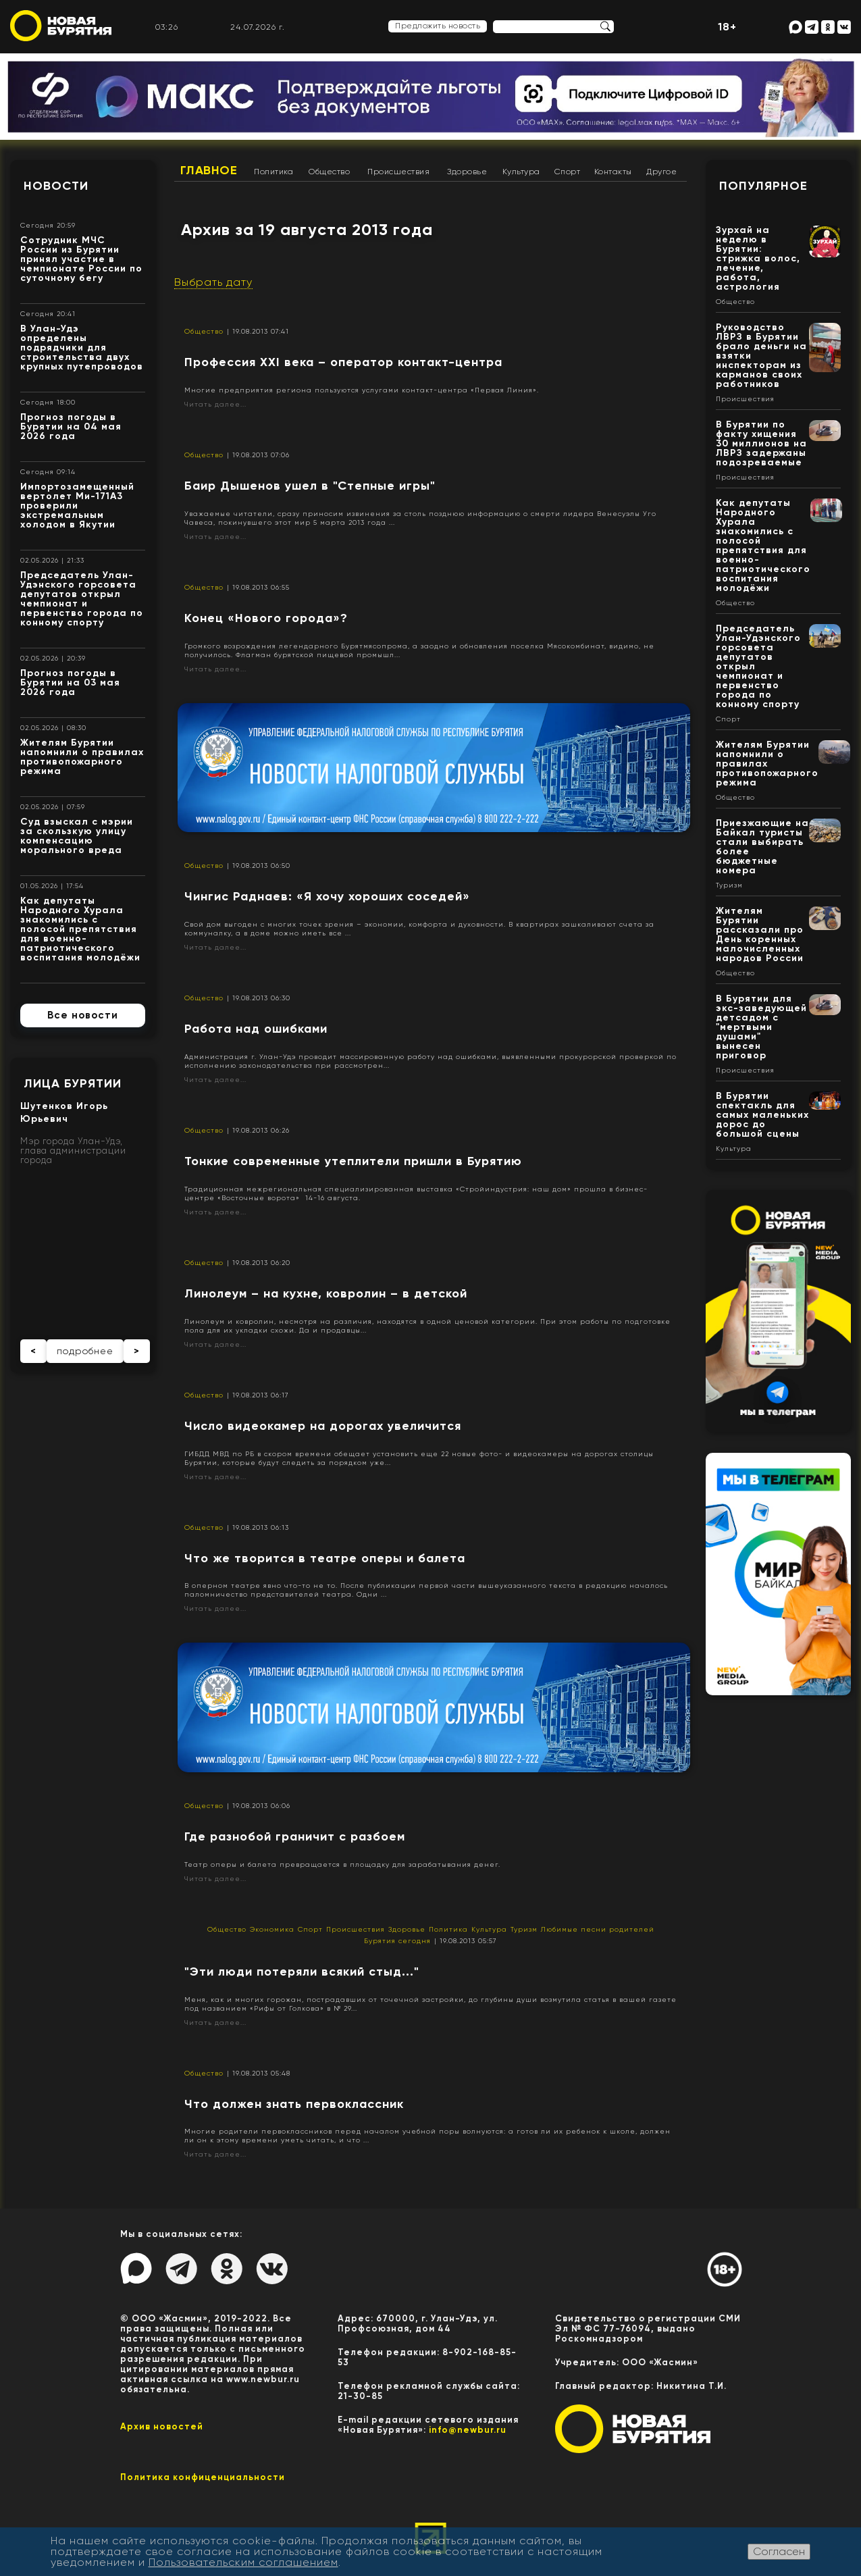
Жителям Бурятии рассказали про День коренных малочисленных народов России (760, 934)
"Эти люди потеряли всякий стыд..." (301, 1971)
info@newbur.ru (467, 2430)
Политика (273, 171)
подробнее (85, 1350)
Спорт (567, 171)
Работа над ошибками (256, 1028)
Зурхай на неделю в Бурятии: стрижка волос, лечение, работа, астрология (758, 258)
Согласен (779, 2551)
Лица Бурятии (73, 1083)
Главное (209, 170)
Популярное (763, 185)
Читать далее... (215, 404)
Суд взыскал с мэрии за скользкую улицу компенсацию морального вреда (76, 836)
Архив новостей (161, 2426)
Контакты (613, 171)
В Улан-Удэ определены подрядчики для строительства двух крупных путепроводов (81, 347)
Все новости (82, 1015)
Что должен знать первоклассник (294, 2103)
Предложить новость (437, 25)
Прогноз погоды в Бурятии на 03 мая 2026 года (70, 682)
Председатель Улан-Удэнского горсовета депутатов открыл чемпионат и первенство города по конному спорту (81, 598)
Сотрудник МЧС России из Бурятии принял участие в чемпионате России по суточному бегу (81, 259)
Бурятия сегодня (397, 1940)
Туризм (524, 1929)
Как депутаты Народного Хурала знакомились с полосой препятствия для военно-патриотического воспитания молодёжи (80, 929)
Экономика (272, 1929)
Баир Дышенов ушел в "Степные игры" (310, 485)
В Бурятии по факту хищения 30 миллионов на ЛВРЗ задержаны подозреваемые (761, 443)
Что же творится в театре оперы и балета (324, 1558)
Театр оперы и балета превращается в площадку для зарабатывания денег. (342, 1864)
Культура (521, 171)
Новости (56, 185)
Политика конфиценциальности (202, 2477)
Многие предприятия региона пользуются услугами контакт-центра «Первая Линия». (361, 390)
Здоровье (467, 171)
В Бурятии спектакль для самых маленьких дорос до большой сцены (762, 1114)
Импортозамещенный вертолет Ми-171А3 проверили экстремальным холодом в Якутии (77, 505)
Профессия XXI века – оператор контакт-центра (343, 362)
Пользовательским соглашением (243, 2562)
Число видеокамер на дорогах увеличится (322, 1425)
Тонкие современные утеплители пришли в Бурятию (353, 1161)
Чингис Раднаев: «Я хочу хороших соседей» (327, 896)
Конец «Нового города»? (266, 618)
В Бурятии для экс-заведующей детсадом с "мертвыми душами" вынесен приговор (761, 1027)
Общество (329, 171)
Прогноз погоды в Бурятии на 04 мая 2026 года (71, 426)
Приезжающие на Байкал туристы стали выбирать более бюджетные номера (762, 846)
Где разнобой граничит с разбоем (294, 1836)
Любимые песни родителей (597, 1929)
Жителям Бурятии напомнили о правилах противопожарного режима (82, 757)
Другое (661, 171)
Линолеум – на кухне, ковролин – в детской (325, 1293)
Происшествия (398, 171)
